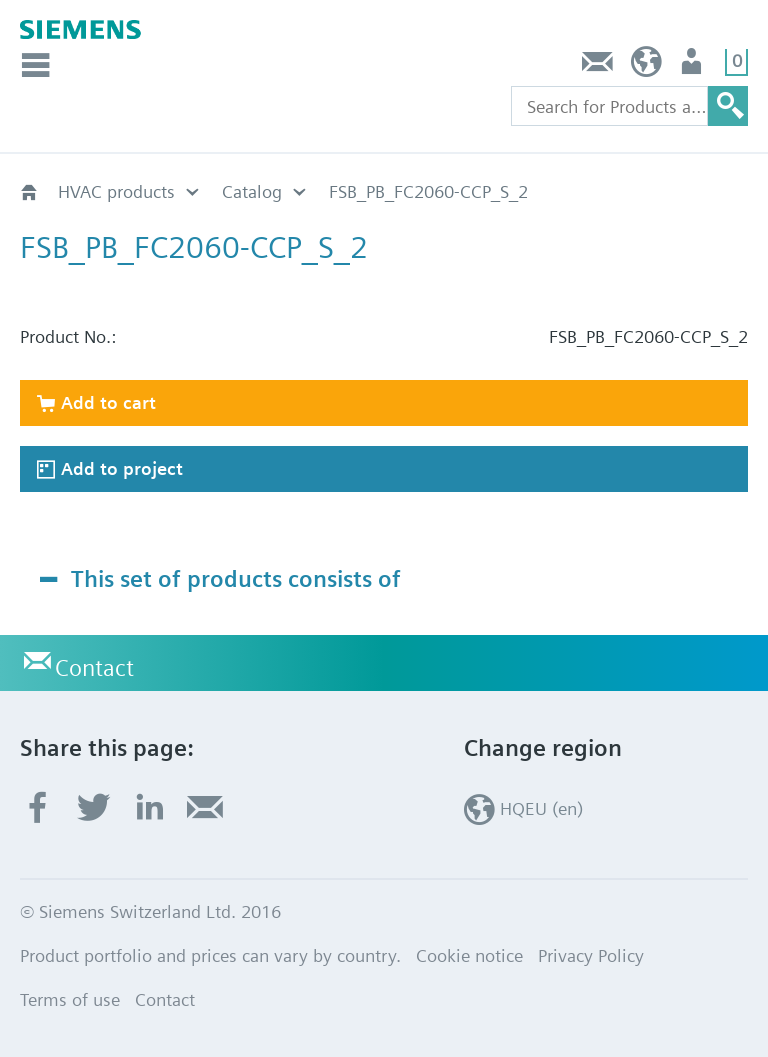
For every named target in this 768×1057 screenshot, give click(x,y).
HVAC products (116, 191)
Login (693, 66)
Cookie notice (469, 955)
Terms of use (70, 999)
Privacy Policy (591, 955)
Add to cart (108, 402)
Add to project (122, 468)
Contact (598, 66)
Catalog (252, 191)
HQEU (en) (646, 66)
